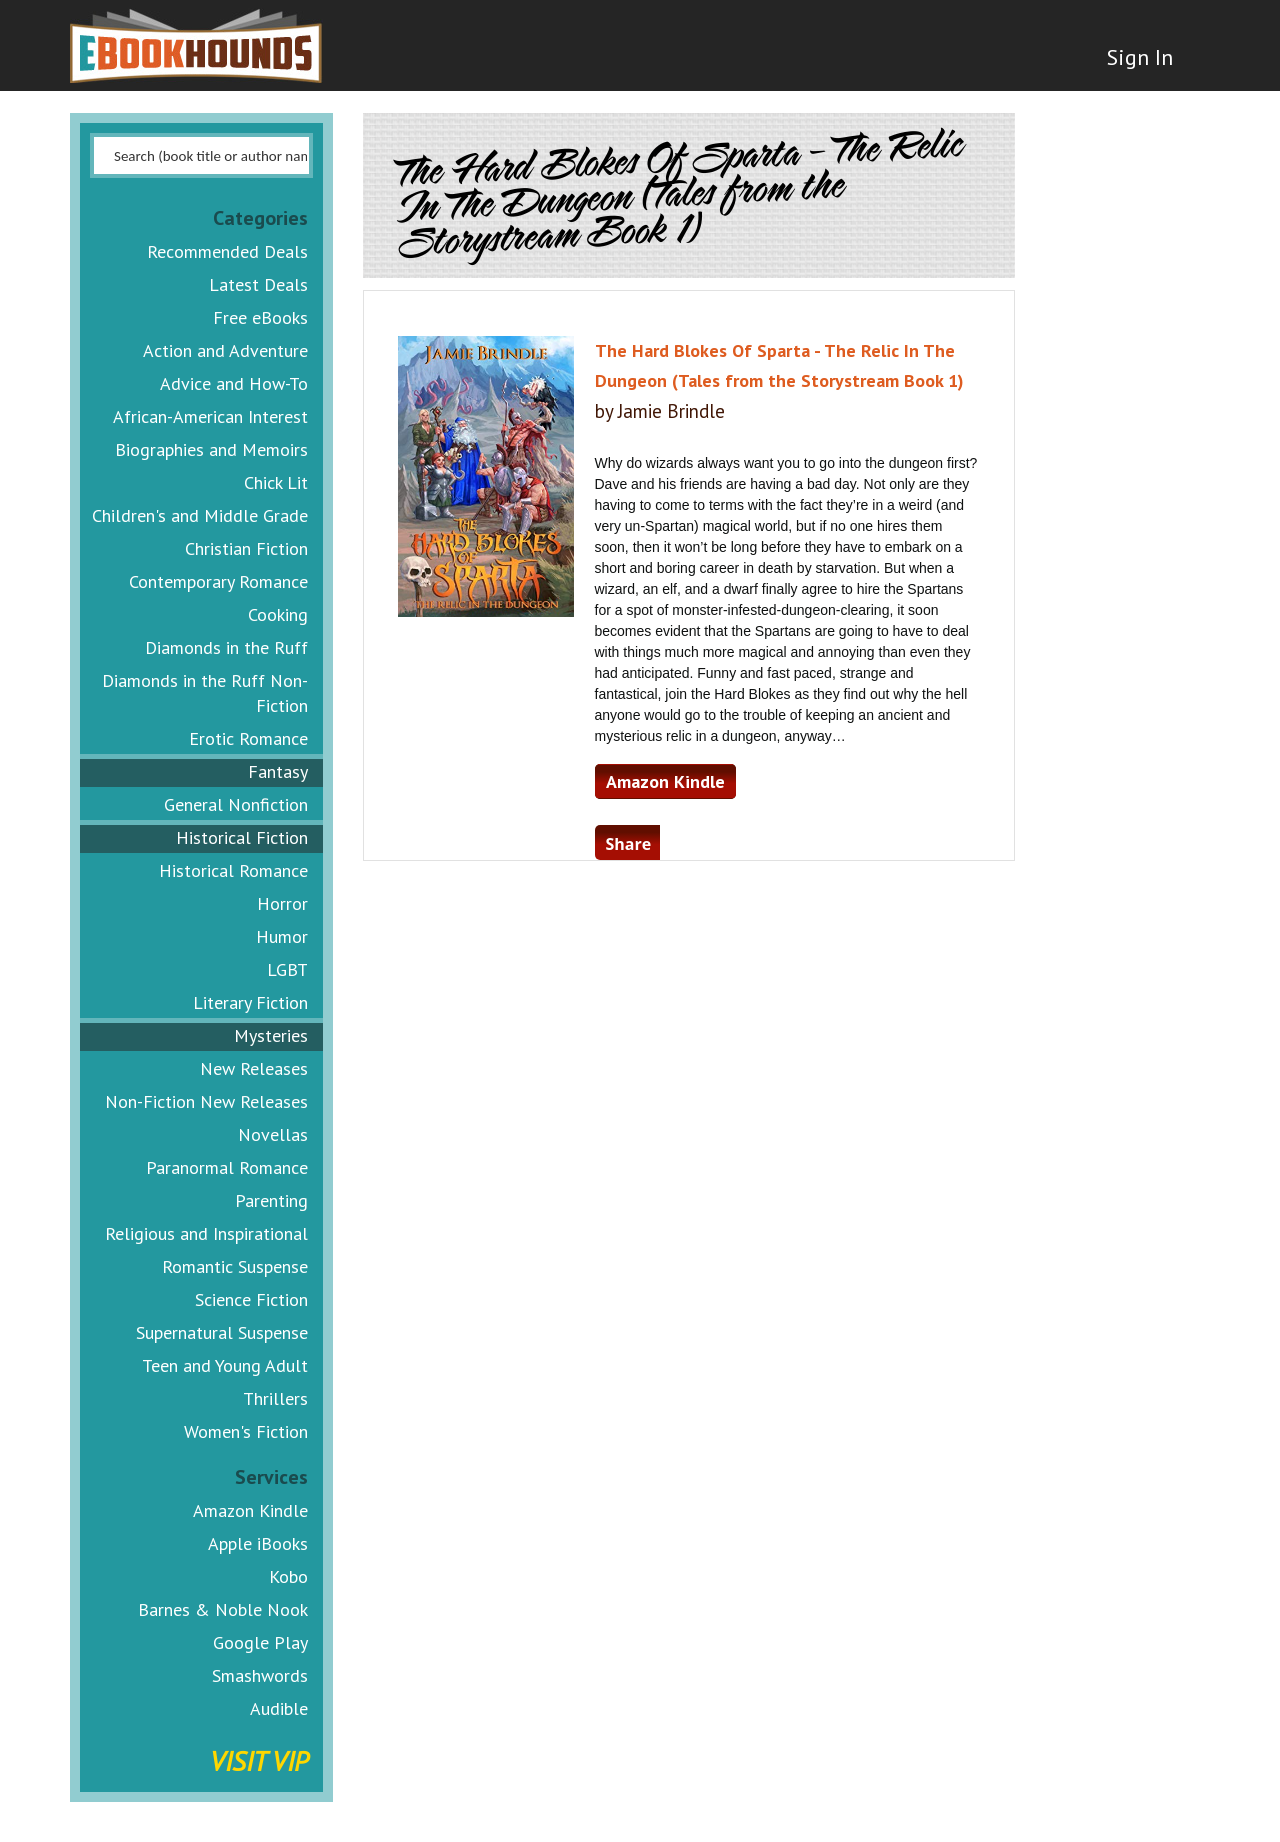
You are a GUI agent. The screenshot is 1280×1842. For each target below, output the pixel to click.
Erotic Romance (248, 738)
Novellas (273, 1134)
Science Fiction (251, 1299)
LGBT (287, 969)
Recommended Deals (227, 251)
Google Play (260, 1642)
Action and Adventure (225, 350)
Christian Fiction (246, 548)
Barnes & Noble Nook (223, 1609)
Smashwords (260, 1675)
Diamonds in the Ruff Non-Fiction (205, 693)
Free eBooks (260, 317)
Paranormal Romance (227, 1167)
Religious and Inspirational (206, 1233)
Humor (282, 936)
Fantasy (278, 771)
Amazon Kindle (250, 1510)
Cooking (278, 614)
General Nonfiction (236, 804)
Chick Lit (276, 482)
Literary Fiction (250, 1002)
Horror (282, 903)
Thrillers (275, 1398)
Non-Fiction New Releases (206, 1101)
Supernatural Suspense (222, 1332)
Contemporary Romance (218, 581)
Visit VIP (259, 1760)
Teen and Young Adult (225, 1365)
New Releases (254, 1068)
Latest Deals (258, 284)
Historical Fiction (242, 837)
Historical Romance (233, 870)
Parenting (271, 1200)
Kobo (288, 1576)
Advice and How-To (234, 383)
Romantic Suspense (235, 1266)
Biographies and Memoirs (211, 449)
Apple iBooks (258, 1543)
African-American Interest (210, 416)
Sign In (1137, 60)
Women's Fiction (246, 1431)
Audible (279, 1708)
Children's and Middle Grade (200, 515)
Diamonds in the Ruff (226, 647)
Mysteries (271, 1035)
